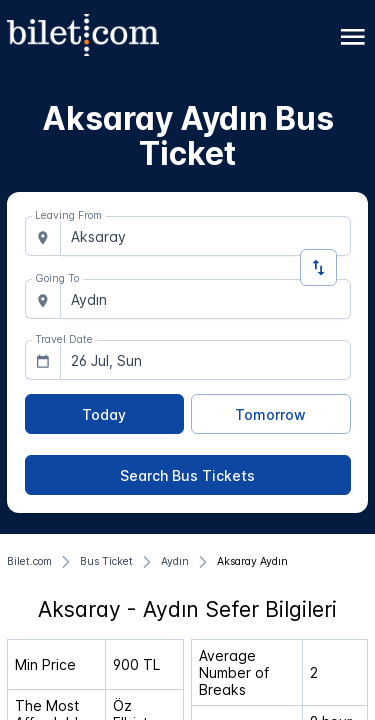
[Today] (105, 414)
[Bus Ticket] (106, 562)
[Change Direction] (318, 267)
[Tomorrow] (271, 414)
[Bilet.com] (29, 562)
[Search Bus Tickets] (188, 475)
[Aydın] (175, 562)
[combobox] (205, 236)
